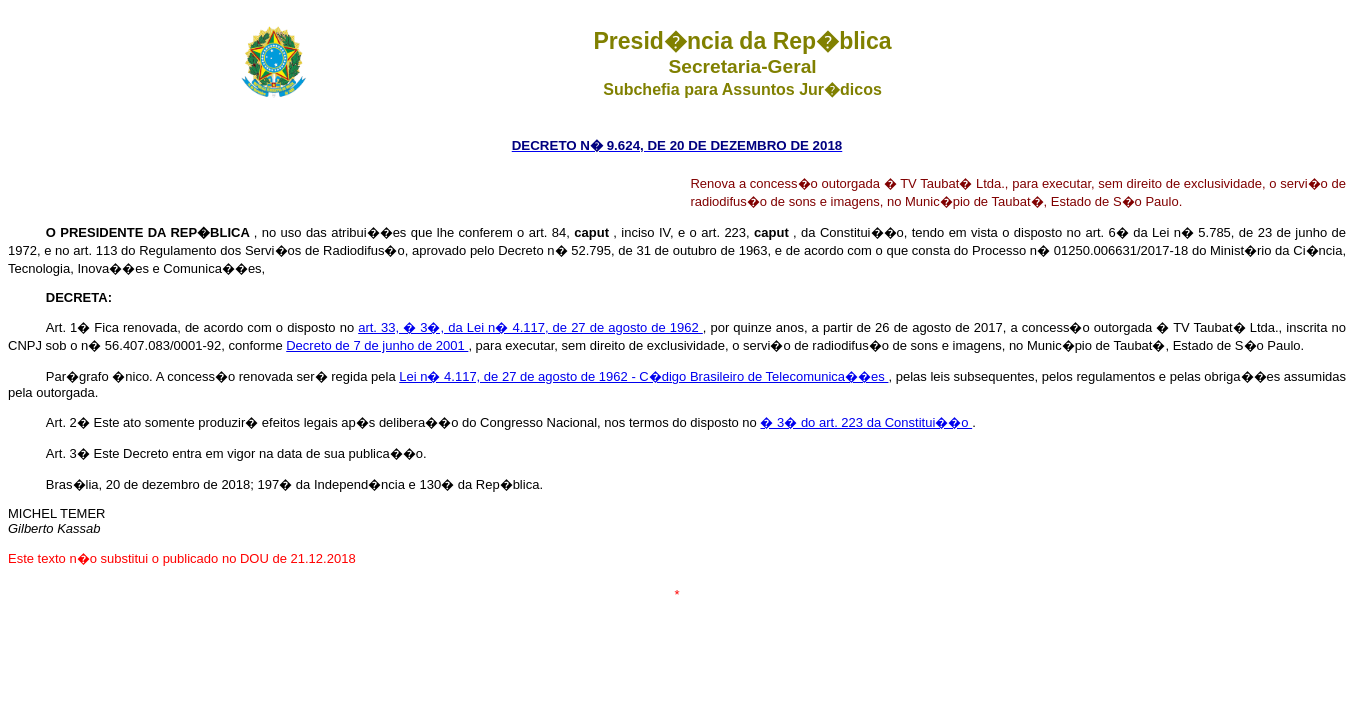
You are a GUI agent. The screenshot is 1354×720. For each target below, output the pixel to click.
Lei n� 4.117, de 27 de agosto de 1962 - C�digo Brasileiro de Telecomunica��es (643, 376)
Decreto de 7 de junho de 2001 (377, 345)
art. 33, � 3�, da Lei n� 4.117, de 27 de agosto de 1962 (530, 327)
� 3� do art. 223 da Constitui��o (866, 422)
